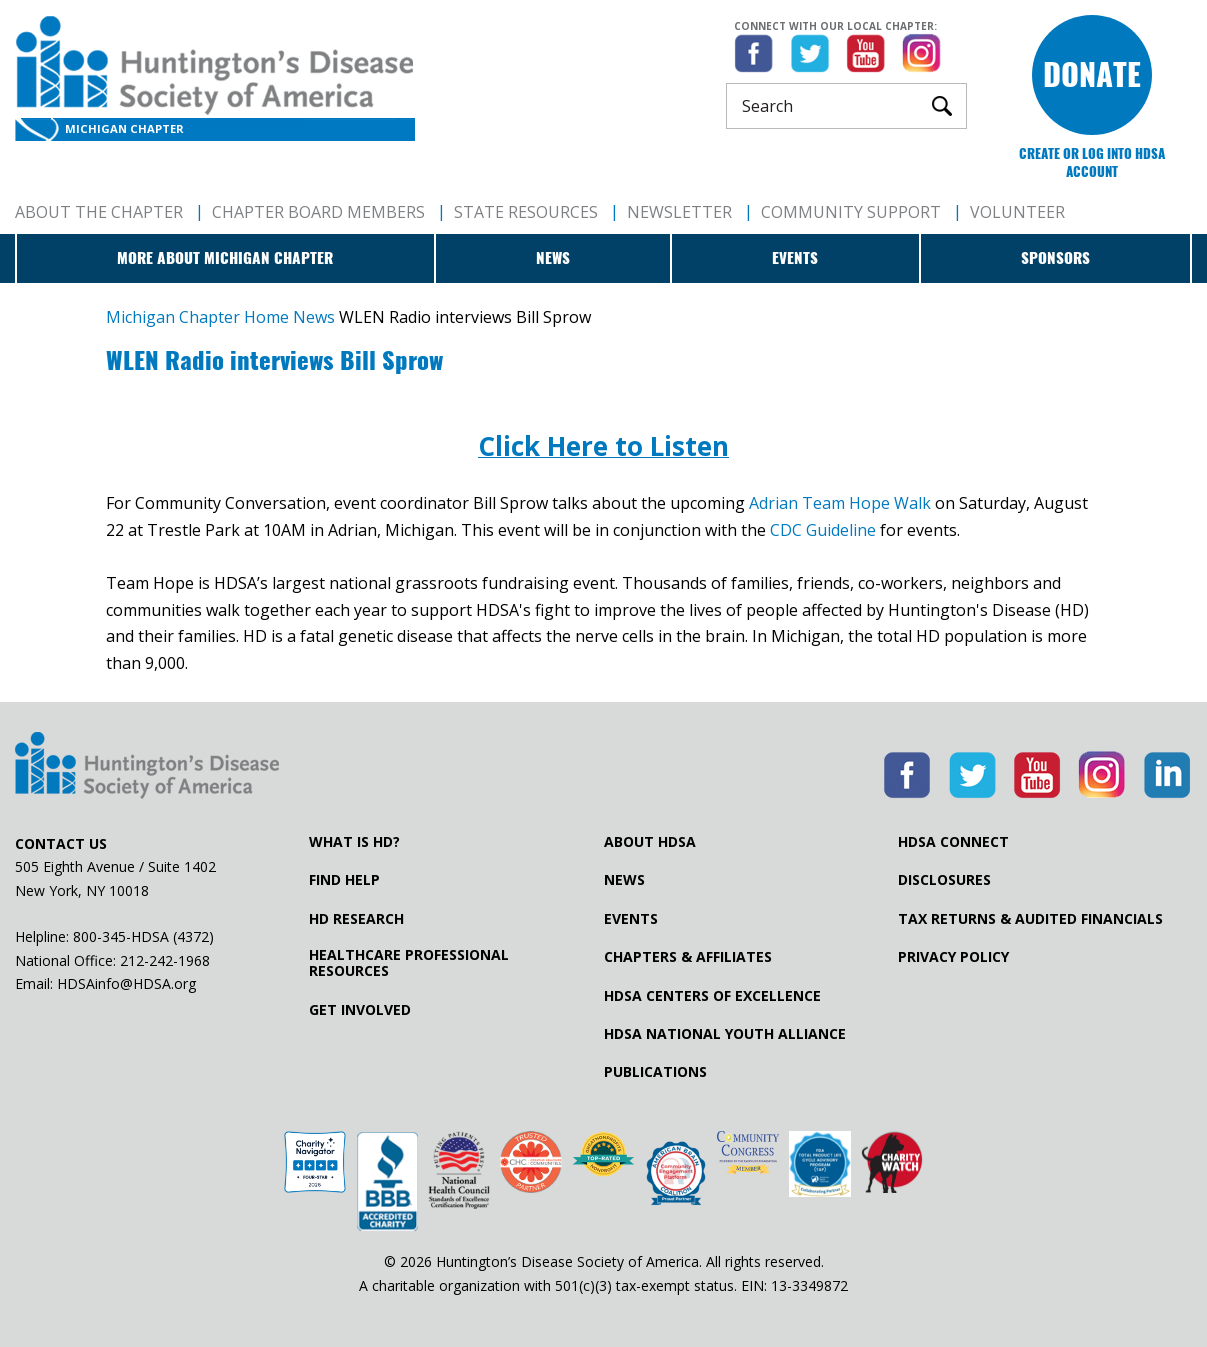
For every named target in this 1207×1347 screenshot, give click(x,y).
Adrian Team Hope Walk (840, 503)
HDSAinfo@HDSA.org (126, 983)
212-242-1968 (165, 960)
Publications (655, 1072)
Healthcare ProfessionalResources (409, 963)
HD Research (356, 919)
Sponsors (1055, 258)
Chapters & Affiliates (688, 957)
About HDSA (650, 842)
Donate (1092, 74)
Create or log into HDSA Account (1092, 162)
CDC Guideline (823, 530)
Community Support (851, 212)
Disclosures (944, 880)
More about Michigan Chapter (225, 258)
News (553, 258)
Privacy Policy (953, 957)
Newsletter (679, 212)
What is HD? (354, 842)
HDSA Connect (953, 842)
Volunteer (1017, 212)
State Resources (526, 212)
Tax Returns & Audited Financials (1030, 919)
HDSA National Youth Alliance (725, 1034)
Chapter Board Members (318, 212)
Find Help (344, 880)
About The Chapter (99, 212)
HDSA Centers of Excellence (712, 996)
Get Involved (360, 1010)
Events (795, 258)
